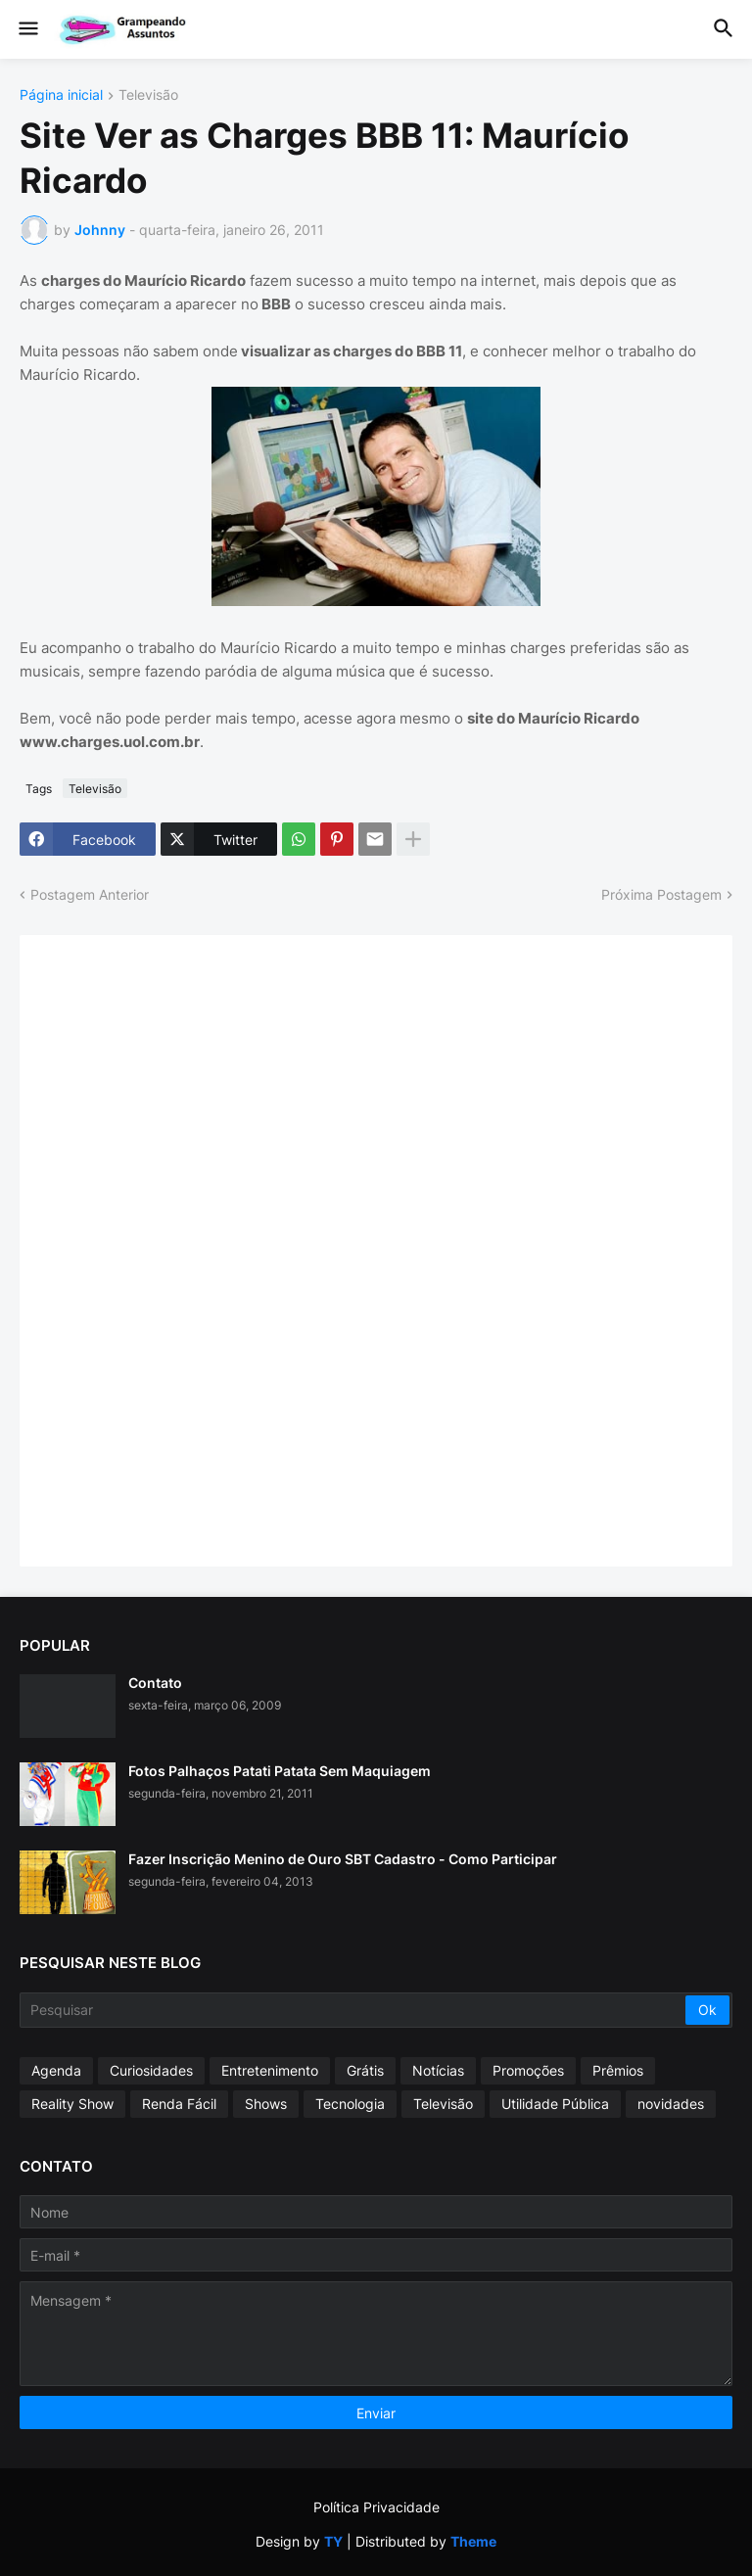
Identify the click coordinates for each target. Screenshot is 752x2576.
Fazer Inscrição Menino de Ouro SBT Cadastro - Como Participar (342, 1858)
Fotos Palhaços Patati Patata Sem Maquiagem (279, 1770)
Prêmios (617, 2070)
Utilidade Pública (555, 2103)
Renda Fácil (179, 2103)
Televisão (148, 95)
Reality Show (72, 2103)
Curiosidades (151, 2070)
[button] (27, 29)
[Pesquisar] (354, 2010)
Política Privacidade (376, 2507)
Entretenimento (269, 2070)
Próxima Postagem (661, 894)
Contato (155, 1682)
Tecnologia (350, 2103)
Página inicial (61, 95)
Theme (473, 2541)
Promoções (528, 2070)
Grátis (365, 2070)
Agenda (56, 2070)
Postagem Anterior (89, 894)
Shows (266, 2103)
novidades (670, 2103)
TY (333, 2541)
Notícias (438, 2070)
